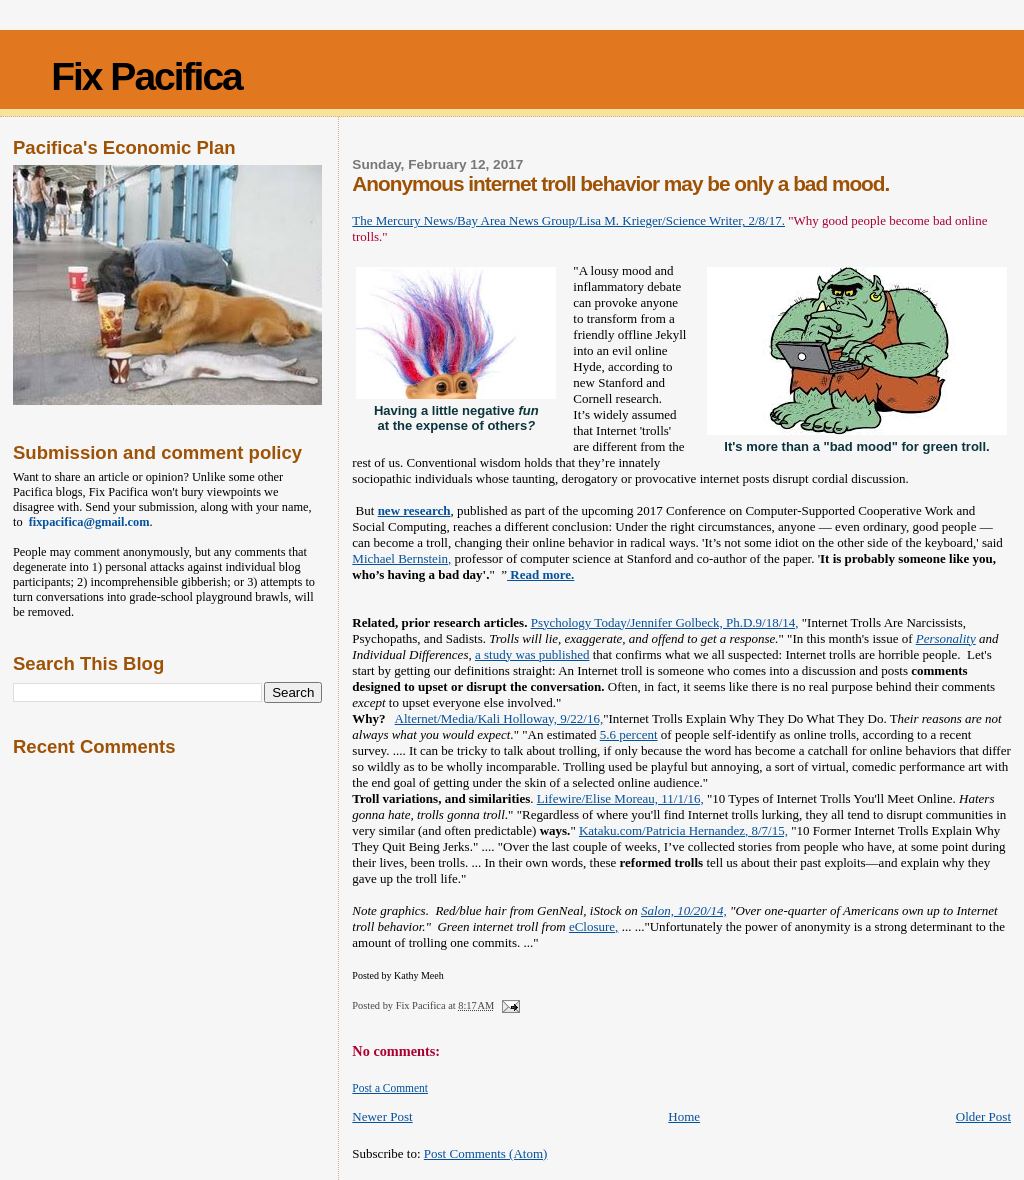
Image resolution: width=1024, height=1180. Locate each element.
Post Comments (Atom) (486, 1153)
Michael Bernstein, (401, 558)
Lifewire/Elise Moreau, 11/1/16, (620, 798)
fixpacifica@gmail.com (86, 522)
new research (414, 510)
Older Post (983, 1116)
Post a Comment (390, 1088)
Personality (946, 638)
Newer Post (382, 1116)
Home (684, 1116)
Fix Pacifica (146, 76)
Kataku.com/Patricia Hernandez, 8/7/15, (683, 830)
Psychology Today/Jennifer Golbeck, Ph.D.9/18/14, (665, 622)
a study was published (532, 654)
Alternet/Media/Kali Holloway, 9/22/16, (499, 718)
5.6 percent (629, 734)
